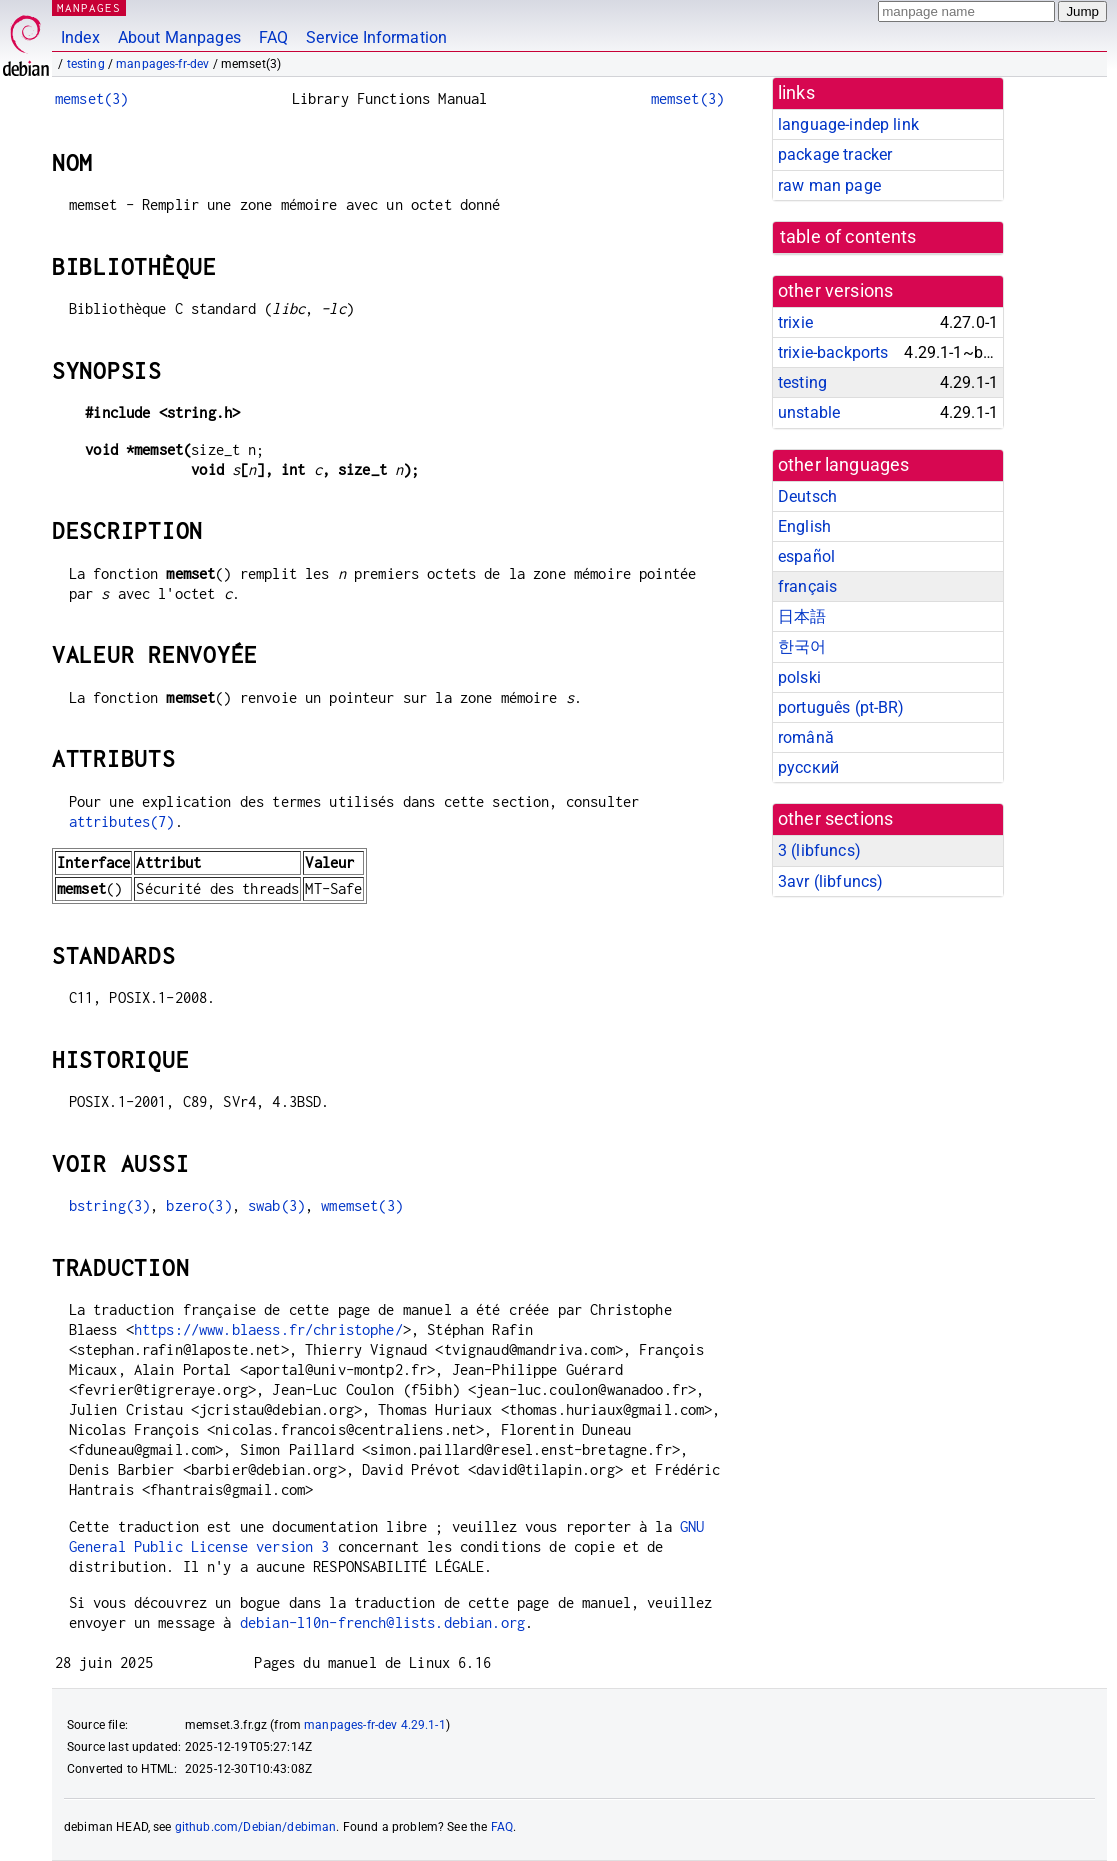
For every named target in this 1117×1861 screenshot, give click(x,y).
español (806, 556)
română (806, 737)
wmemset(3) (362, 1205)
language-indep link (848, 124)
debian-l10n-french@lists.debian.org (382, 1622)
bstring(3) (110, 1205)
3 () (819, 850)
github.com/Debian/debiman (256, 1827)
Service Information (376, 37)
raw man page (829, 185)
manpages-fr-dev (162, 64)
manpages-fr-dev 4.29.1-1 (375, 1725)
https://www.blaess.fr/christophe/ (268, 1329)
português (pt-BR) (841, 707)
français (807, 586)
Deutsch (807, 496)
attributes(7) (122, 821)
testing (86, 64)
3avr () (830, 881)
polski (799, 677)
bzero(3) (198, 1205)
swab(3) (276, 1205)
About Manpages (179, 37)
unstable (809, 412)
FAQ (273, 37)
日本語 (802, 616)
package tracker (835, 154)
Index (80, 37)
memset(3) (91, 98)
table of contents (848, 237)
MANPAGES (89, 7)
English (804, 526)
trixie (795, 322)
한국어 (802, 646)
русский (808, 767)
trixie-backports (833, 352)
